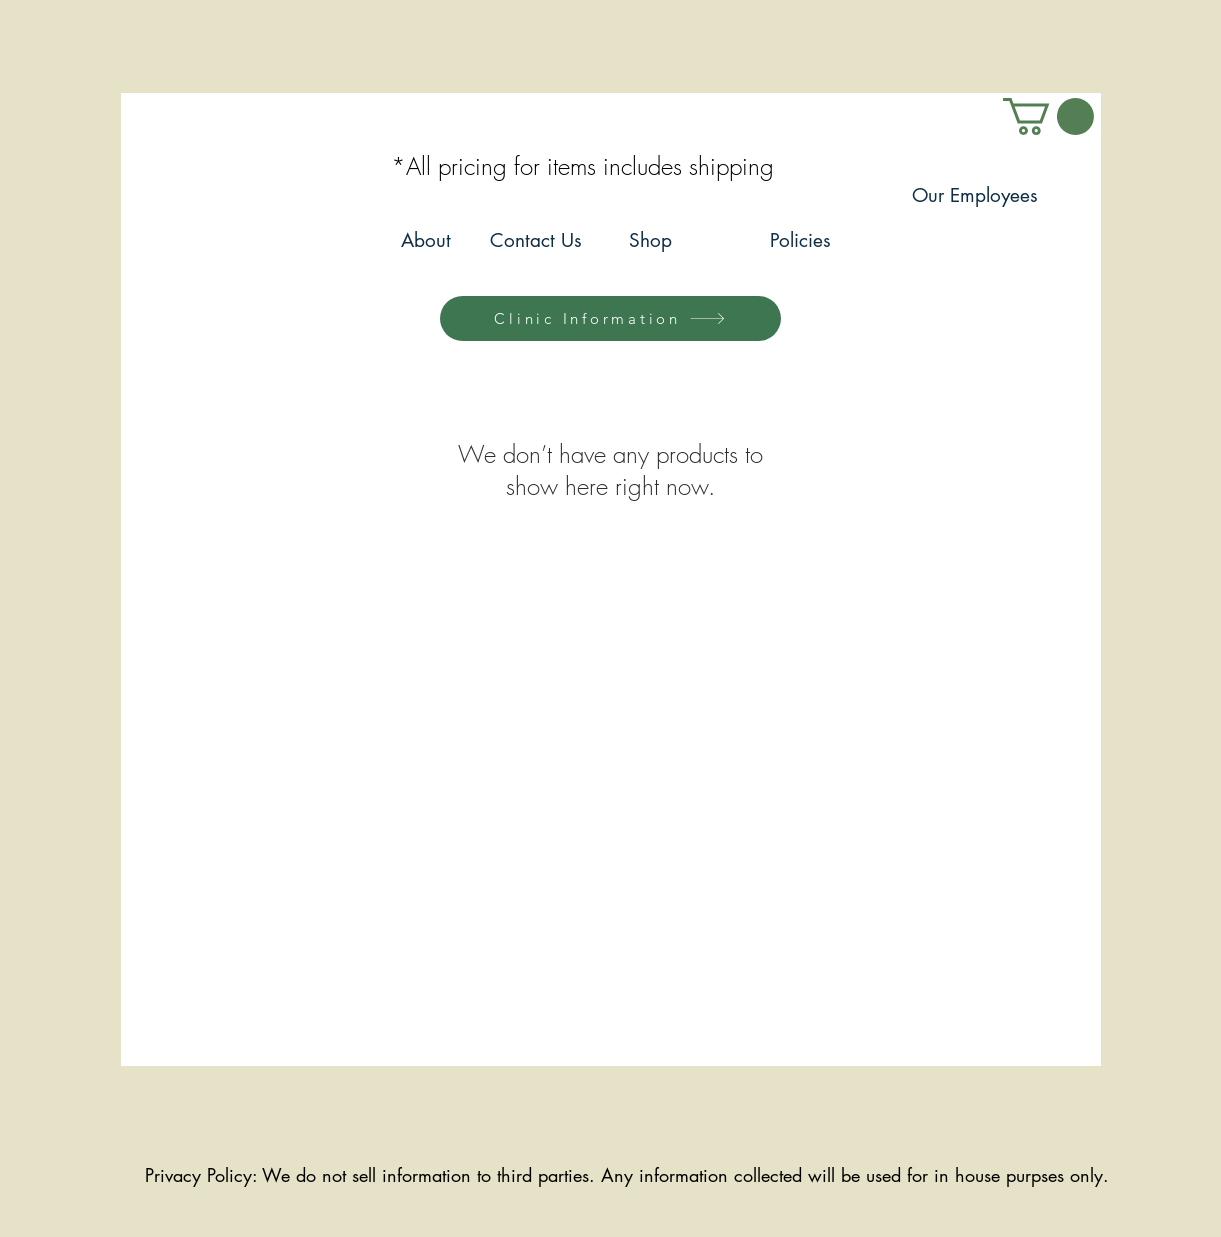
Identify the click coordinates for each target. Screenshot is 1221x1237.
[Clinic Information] (610, 318)
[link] (1048, 116)
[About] (426, 241)
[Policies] (800, 241)
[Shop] (651, 241)
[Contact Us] (536, 241)
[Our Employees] (975, 196)
